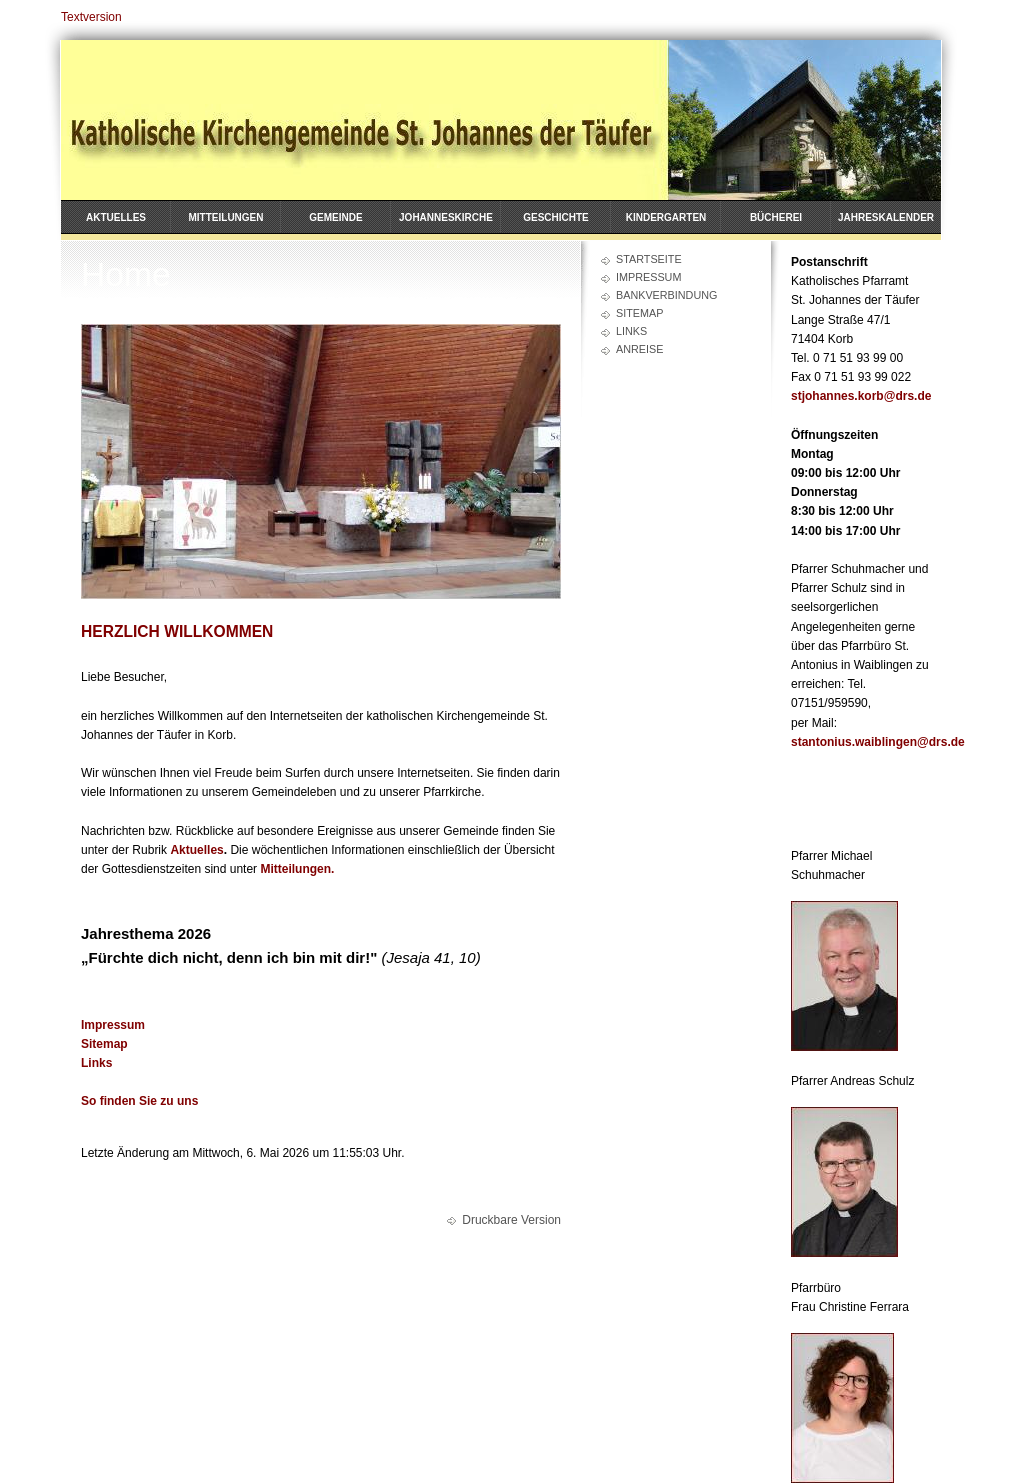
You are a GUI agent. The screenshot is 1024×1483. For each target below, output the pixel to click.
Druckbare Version (511, 1220)
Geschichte (556, 217)
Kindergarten (666, 217)
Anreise (639, 349)
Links (631, 331)
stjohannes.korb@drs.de (861, 396)
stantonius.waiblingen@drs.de (878, 742)
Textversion (91, 17)
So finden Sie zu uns (139, 1101)
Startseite (649, 259)
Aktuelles (116, 217)
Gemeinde (335, 217)
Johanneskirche (446, 217)
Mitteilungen (226, 217)
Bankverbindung (666, 295)
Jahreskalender (886, 217)
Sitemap (639, 313)
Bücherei (776, 217)
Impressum (648, 277)
